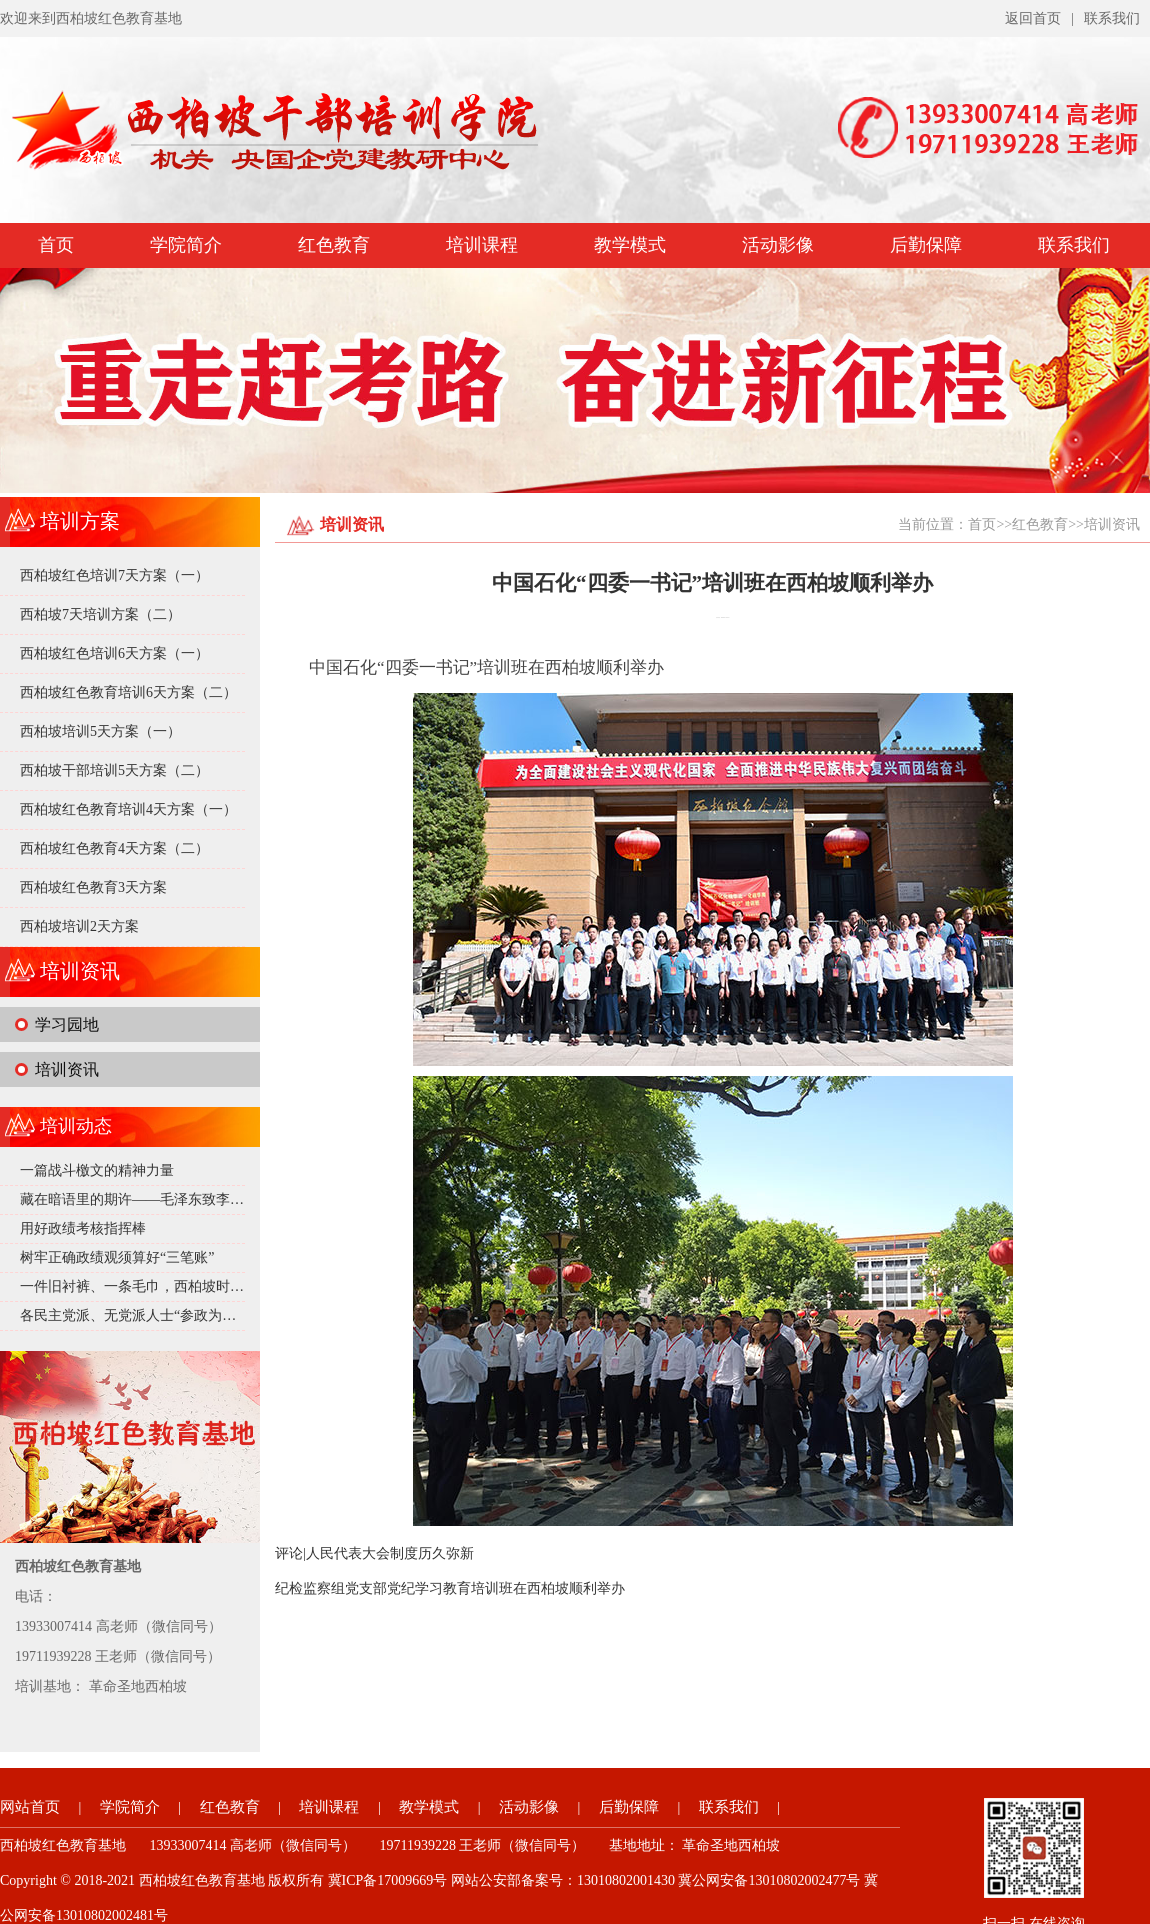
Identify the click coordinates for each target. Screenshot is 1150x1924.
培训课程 (482, 245)
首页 (56, 245)
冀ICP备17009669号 (388, 1880)
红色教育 (334, 245)
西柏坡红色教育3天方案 (93, 887)
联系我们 (1112, 18)
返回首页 (1033, 18)
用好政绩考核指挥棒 (83, 1228)
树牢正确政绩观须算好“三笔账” (117, 1257)
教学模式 (630, 245)
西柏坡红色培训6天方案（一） (114, 653)
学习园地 (67, 1024)
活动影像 (778, 245)
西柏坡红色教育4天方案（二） (114, 848)
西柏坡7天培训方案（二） (100, 614)
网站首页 (30, 1807)
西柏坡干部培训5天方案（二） (114, 770)
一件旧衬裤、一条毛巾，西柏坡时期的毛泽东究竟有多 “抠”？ (210, 1286)
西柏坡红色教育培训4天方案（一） (128, 809)
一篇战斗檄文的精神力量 (97, 1170)
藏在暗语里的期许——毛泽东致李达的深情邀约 (167, 1199)
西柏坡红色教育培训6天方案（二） (128, 692)
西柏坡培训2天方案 (79, 926)
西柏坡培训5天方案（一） (100, 731)
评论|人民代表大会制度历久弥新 (374, 1553)
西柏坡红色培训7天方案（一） (114, 575)
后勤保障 (926, 245)
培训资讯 (67, 1069)
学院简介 (186, 245)
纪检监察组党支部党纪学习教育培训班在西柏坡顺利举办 (450, 1588)
